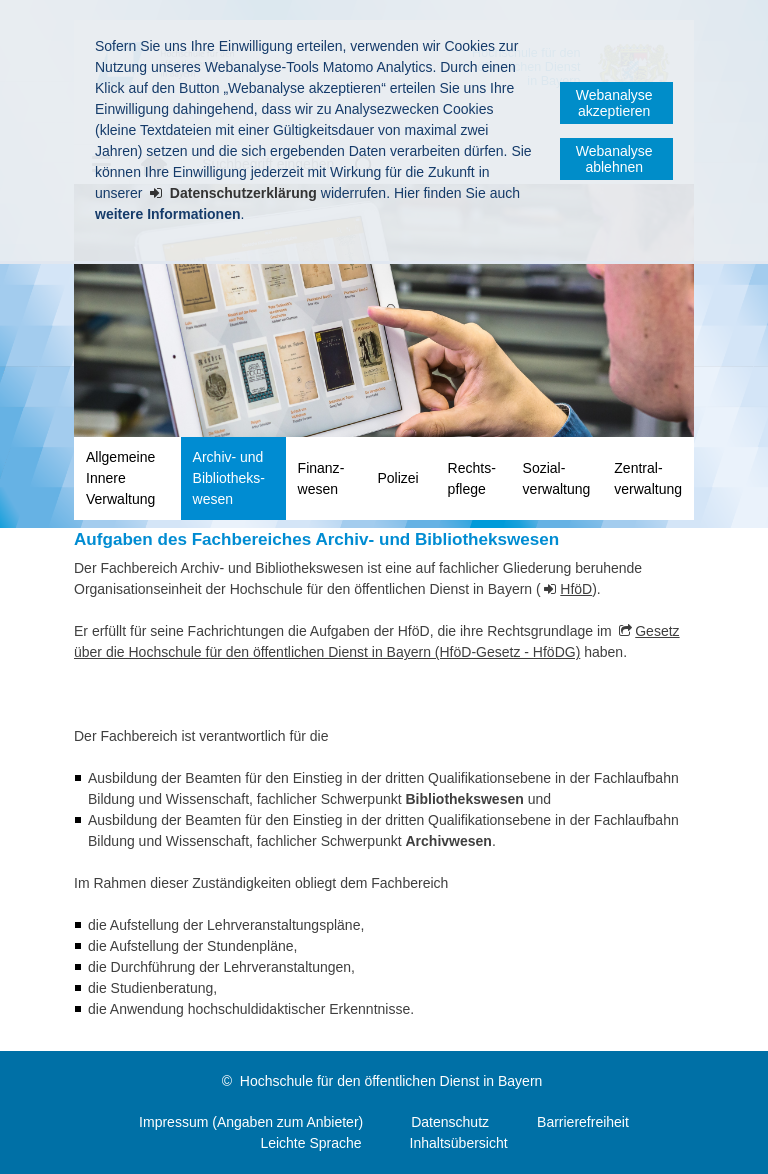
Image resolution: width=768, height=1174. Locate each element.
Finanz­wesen (321, 478)
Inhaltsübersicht (459, 1143)
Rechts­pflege (472, 478)
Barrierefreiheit (583, 1122)
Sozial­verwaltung (557, 478)
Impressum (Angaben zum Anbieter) (251, 1122)
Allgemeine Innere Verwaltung (120, 478)
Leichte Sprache (310, 1143)
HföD (576, 589)
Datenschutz (450, 1122)
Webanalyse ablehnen (614, 159)
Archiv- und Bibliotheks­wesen (229, 478)
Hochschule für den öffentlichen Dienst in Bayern (391, 1081)
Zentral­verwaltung (648, 478)
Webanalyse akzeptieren (614, 103)
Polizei (397, 478)
